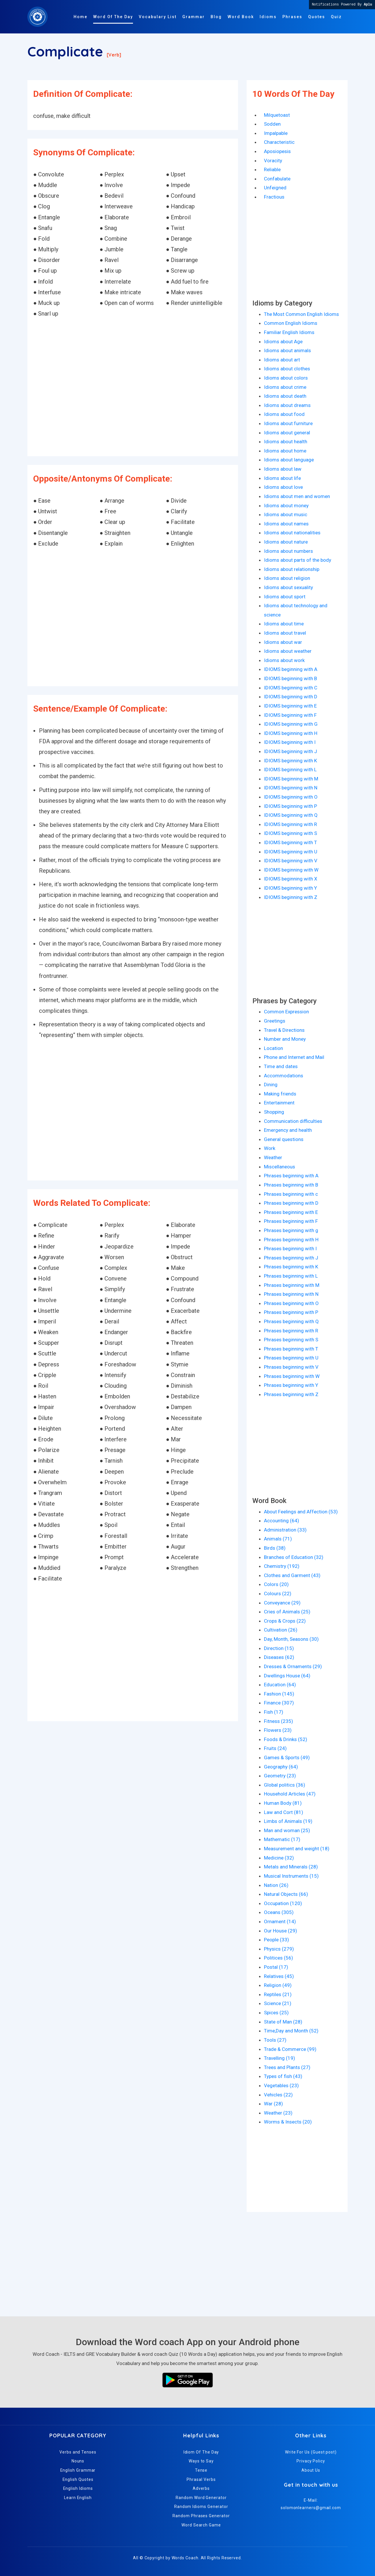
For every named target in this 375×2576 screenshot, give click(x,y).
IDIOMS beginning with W (291, 870)
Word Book (241, 16)
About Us (310, 2470)
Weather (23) (278, 2113)
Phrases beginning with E (291, 1212)
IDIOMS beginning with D (290, 696)
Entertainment (279, 1103)
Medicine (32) (279, 1858)
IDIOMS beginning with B (290, 678)
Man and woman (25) (287, 1830)
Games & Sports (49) (287, 1757)
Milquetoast (277, 115)
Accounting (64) (281, 1520)
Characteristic (279, 142)
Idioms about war (283, 642)
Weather (273, 1157)
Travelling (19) (279, 2058)
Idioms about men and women (297, 496)
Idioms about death (285, 396)
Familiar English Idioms (289, 332)
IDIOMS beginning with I (290, 742)
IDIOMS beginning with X (290, 879)
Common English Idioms (290, 323)
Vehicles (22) (278, 2095)
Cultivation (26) (280, 1630)
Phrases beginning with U (291, 1358)
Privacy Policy (311, 2461)
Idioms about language (289, 460)
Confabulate (277, 179)
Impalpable (276, 133)
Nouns (78, 2461)
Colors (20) (276, 1584)
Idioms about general (287, 432)
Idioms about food (284, 414)
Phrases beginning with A (291, 1175)
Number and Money (285, 1039)
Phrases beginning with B (291, 1185)
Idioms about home (285, 451)
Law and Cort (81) (283, 1812)
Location (273, 1048)
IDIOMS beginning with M (291, 779)
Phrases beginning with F (291, 1221)
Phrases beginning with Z (291, 1394)
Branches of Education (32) (293, 1557)
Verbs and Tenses (77, 2452)
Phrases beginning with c (291, 1194)
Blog (216, 16)
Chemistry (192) (281, 1566)
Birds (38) (275, 1548)
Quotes (316, 16)
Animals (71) (278, 1539)
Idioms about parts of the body (297, 560)
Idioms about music (285, 514)
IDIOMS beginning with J (290, 751)
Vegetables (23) (281, 2085)
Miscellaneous (279, 1167)
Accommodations (283, 1075)
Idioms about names (286, 524)
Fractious (274, 197)
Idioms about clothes (287, 368)
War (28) (273, 2104)
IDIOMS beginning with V (290, 860)
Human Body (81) (283, 1803)
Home (80, 16)
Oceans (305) (279, 1912)
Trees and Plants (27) (287, 2067)
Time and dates (281, 1066)
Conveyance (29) (282, 1603)
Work (269, 1148)
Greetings (274, 1021)
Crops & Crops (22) (285, 1621)
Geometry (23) (280, 1776)
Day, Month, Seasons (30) (291, 1639)
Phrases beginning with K (291, 1267)
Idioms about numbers (288, 551)
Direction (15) (279, 1648)
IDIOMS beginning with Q (291, 815)
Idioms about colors (286, 378)
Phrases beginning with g (291, 1230)
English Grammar (78, 2470)
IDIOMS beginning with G (291, 724)
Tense (201, 2470)
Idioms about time (284, 624)
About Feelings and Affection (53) (301, 1512)
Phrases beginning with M (291, 1285)
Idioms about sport (284, 596)
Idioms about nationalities (292, 532)
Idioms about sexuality (288, 587)
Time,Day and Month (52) (291, 2031)
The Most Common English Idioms (301, 314)
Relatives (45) (279, 1976)
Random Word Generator (201, 2497)
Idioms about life (282, 478)
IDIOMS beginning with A (290, 669)
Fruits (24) (275, 1748)
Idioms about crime (285, 387)
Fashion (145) (279, 1694)
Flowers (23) (278, 1730)
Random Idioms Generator (201, 2506)
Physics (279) (279, 1949)
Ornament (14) (280, 1921)
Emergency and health (288, 1130)
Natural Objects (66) (286, 1894)
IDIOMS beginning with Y (290, 888)
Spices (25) (276, 2012)
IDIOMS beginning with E (290, 706)
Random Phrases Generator (201, 2515)
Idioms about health (285, 441)
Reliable (272, 169)
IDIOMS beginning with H (290, 733)
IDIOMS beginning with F (290, 715)
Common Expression (286, 1011)
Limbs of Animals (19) (288, 1821)
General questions (283, 1139)
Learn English (78, 2497)
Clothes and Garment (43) (292, 1575)
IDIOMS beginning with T (290, 842)
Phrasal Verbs (201, 2479)
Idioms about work (284, 660)
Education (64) (280, 1684)
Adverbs (201, 2488)
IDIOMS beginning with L (290, 769)
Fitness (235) (278, 1721)
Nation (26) (276, 1885)
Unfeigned (275, 188)
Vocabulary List (158, 16)
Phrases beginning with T (291, 1349)
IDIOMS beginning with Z (290, 897)
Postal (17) (276, 1967)
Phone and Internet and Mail (294, 1057)
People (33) (276, 1940)
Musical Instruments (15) (291, 1876)
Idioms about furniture (288, 423)
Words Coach (185, 2558)
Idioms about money (286, 505)
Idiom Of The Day (201, 2452)
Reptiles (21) (278, 1994)
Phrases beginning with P (291, 1312)
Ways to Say (201, 2461)
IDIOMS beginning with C (290, 688)
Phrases (292, 16)
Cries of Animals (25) (287, 1612)
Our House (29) (280, 1931)
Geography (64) (281, 1767)
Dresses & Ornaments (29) (293, 1666)
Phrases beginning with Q (291, 1321)
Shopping (274, 1112)
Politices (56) (278, 1958)
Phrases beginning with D (291, 1203)
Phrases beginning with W (292, 1376)
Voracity (273, 160)
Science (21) (277, 2003)
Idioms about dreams (287, 405)
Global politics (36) (284, 1785)
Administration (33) (285, 1530)
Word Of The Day (113, 16)
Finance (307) (279, 1703)
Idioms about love (283, 487)
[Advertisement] (132, 388)
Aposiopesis (277, 151)
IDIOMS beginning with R (290, 824)
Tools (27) (275, 2040)
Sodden (272, 124)
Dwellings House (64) (287, 1676)
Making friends (280, 1094)
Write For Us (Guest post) (311, 2452)
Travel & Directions (284, 1030)
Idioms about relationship (291, 569)
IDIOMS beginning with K (290, 760)
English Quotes (78, 2479)
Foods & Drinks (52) (285, 1739)
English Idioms (78, 2488)
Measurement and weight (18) (296, 1848)
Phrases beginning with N (291, 1294)
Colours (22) (277, 1593)
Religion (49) (278, 1985)
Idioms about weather (288, 651)
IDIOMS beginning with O (291, 797)
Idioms (268, 16)
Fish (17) (273, 1712)
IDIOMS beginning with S (290, 833)
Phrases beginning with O (291, 1303)
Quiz (336, 16)
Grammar (193, 16)
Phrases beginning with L (291, 1276)
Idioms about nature (286, 542)
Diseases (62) (279, 1657)
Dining (271, 1084)
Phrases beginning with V (291, 1367)
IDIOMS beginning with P (290, 806)
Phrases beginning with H (291, 1239)
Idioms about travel (285, 633)
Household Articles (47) (290, 1794)
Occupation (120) (283, 1903)
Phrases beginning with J (291, 1258)
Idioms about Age (283, 341)
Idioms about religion (287, 578)
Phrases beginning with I (290, 1248)
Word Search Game (201, 2525)
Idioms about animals (287, 350)
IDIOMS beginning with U (290, 852)
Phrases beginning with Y (291, 1385)
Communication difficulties (293, 1121)
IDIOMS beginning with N (290, 788)
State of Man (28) (283, 2022)
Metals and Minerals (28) (291, 1867)
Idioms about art (282, 360)
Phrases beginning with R (291, 1331)
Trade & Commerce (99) (290, 2049)
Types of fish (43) (283, 2076)
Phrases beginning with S (291, 1339)
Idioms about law (282, 469)
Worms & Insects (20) (288, 2122)
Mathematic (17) (282, 1839)
